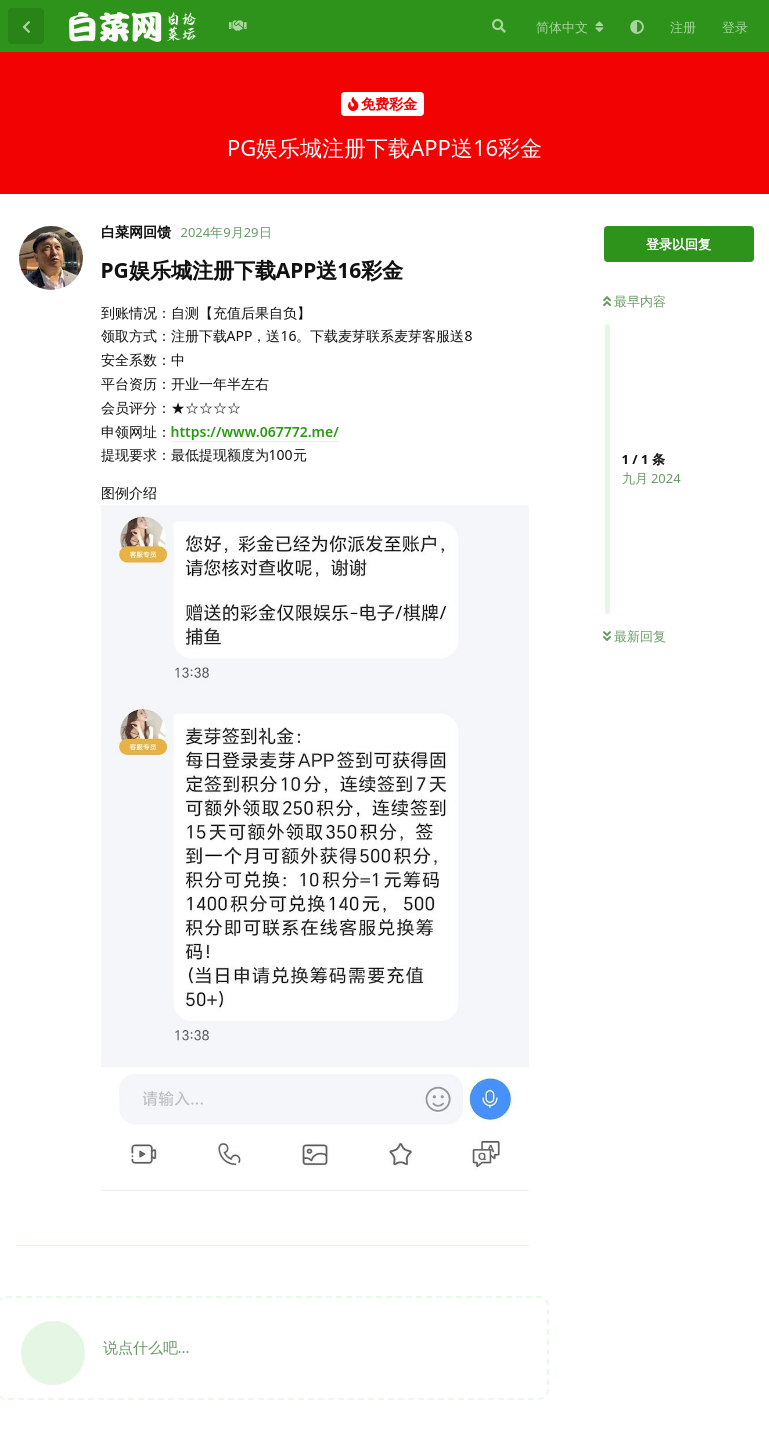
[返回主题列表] (26, 26)
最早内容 (634, 301)
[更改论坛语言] (570, 27)
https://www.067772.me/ (255, 431)
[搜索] (497, 26)
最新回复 (634, 636)
